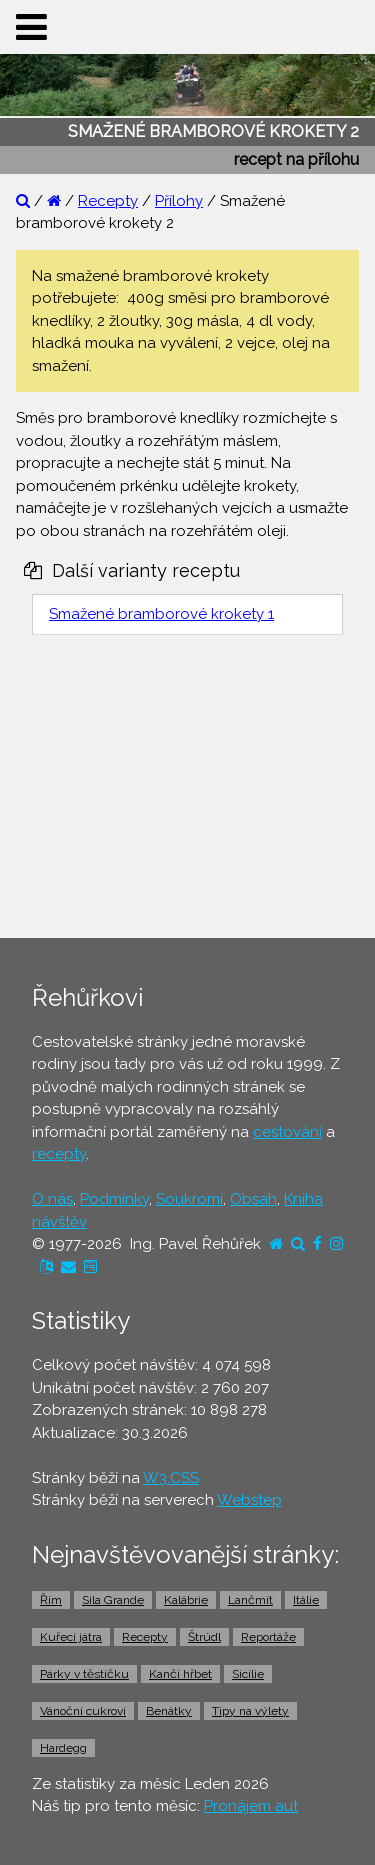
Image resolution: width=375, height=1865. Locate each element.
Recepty (108, 201)
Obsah (253, 1199)
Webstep (249, 1500)
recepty (59, 1154)
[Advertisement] (188, 791)
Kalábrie (186, 1600)
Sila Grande (113, 1600)
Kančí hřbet (180, 1674)
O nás (52, 1199)
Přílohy (179, 201)
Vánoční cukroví (83, 1711)
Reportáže (268, 1637)
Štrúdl (204, 1637)
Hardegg (63, 1748)
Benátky (169, 1711)
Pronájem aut (251, 1806)
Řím (51, 1600)
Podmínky (114, 1199)
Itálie (306, 1600)
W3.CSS (171, 1478)
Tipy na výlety (250, 1711)
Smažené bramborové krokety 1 (161, 614)
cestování (287, 1132)
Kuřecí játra (71, 1637)
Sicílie (248, 1674)
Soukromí (189, 1199)
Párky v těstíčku (84, 1674)
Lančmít (250, 1600)
